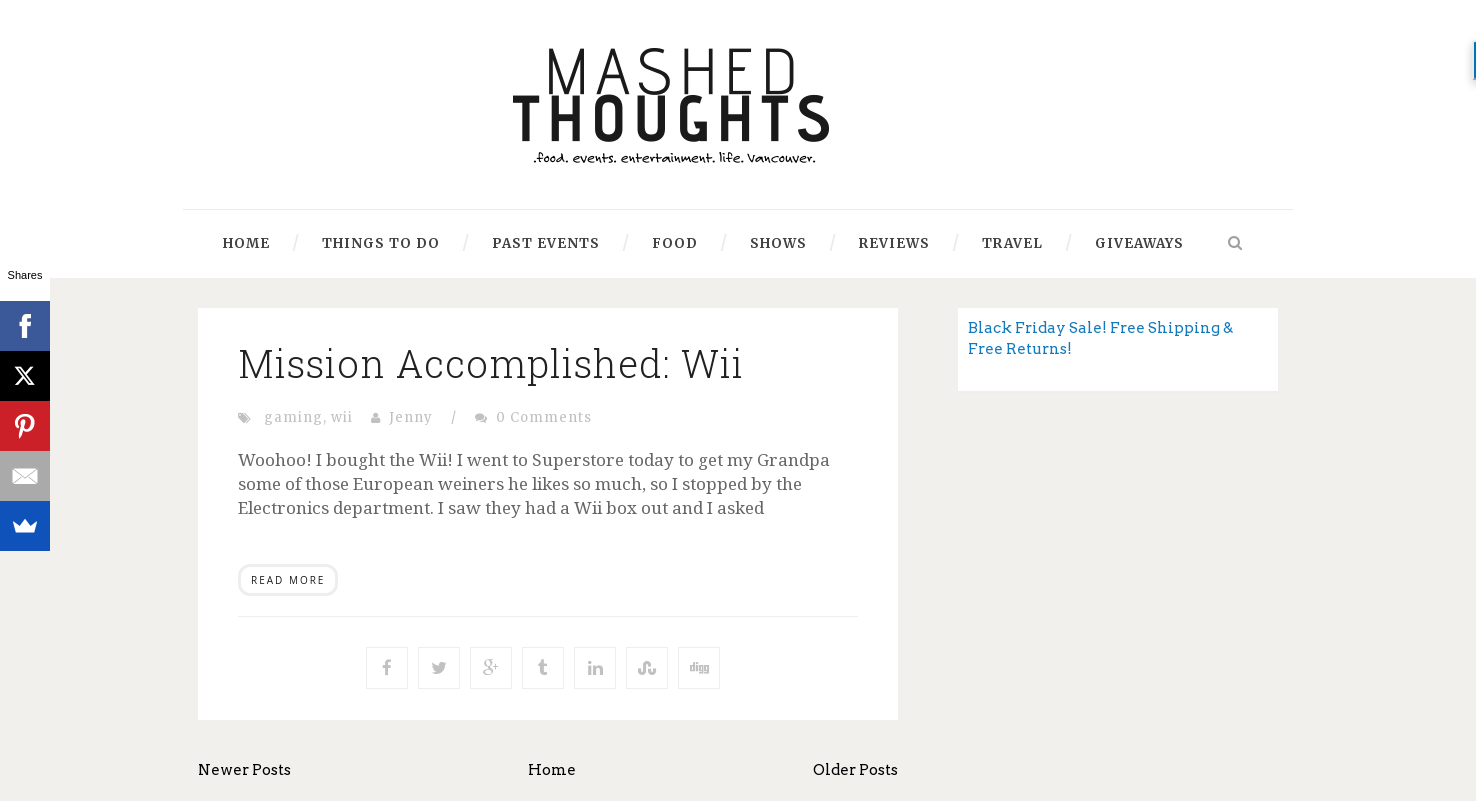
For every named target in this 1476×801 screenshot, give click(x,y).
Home (246, 243)
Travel (1012, 243)
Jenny (411, 417)
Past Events (546, 243)
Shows (778, 243)
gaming (293, 417)
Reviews (894, 243)
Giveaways (1139, 243)
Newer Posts (244, 770)
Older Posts (855, 770)
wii (342, 417)
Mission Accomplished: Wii (491, 363)
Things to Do (381, 243)
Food (675, 243)
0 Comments (544, 417)
